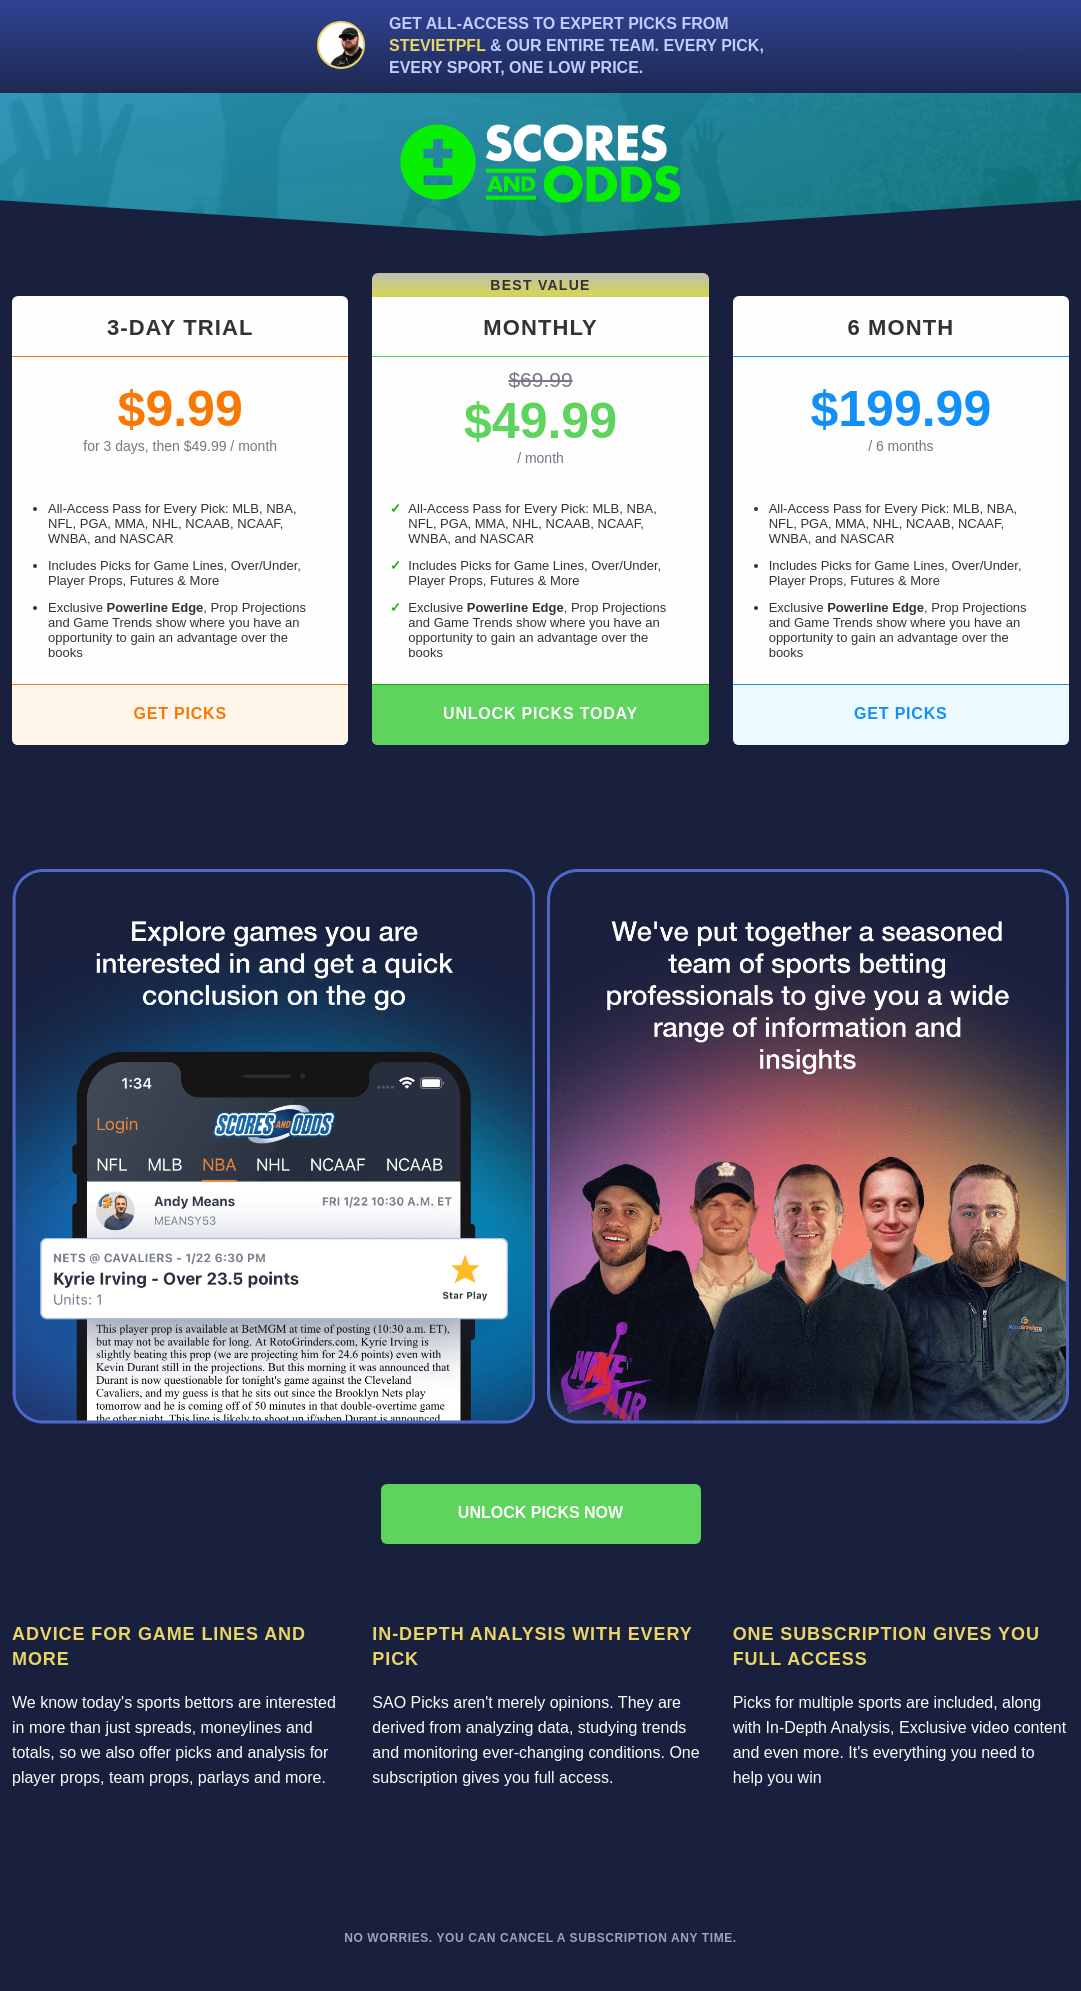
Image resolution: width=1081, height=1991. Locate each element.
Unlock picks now (540, 1512)
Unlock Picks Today (540, 713)
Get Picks (179, 713)
